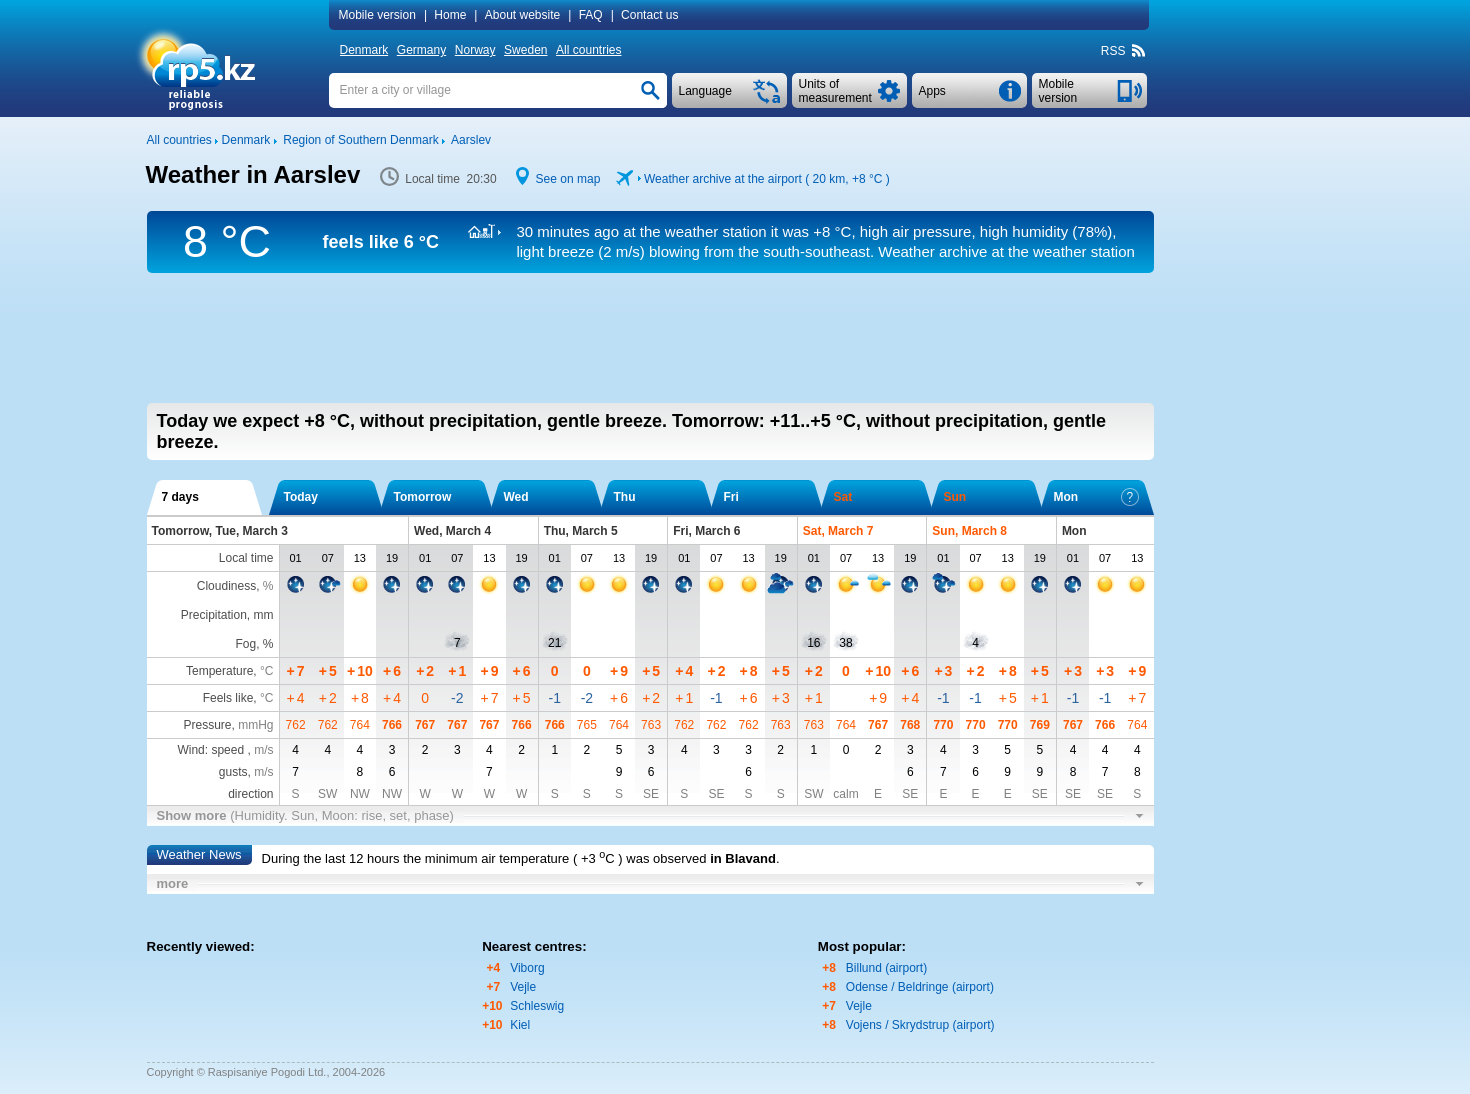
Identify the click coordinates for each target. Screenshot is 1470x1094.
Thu (625, 497)
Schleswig (537, 1006)
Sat (843, 497)
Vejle (523, 987)
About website (522, 15)
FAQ (591, 15)
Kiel (520, 1025)
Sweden (525, 50)
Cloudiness (226, 586)
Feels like (228, 698)
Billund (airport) (886, 968)
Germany (421, 50)
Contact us (649, 15)
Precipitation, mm (227, 615)
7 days (180, 497)
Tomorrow (423, 497)
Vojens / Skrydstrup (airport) (920, 1025)
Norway (475, 50)
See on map (568, 179)
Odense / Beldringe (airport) (920, 987)
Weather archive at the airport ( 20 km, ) (767, 179)
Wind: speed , (225, 750)
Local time (246, 558)
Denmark (364, 50)
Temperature (219, 671)
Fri (731, 497)
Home (450, 15)
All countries (588, 50)
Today (301, 497)
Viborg (527, 968)
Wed (516, 497)
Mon (1096, 497)
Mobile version (377, 15)
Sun (955, 497)
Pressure (207, 725)
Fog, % (254, 644)
